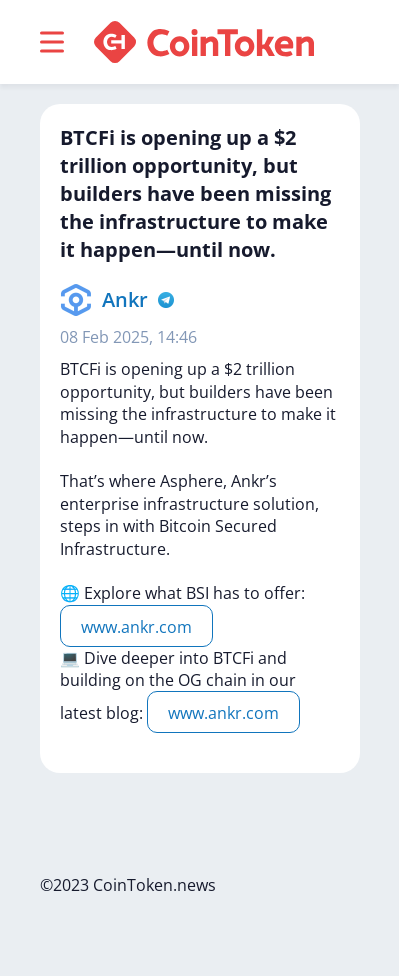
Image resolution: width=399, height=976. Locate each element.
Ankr (125, 299)
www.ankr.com (136, 627)
